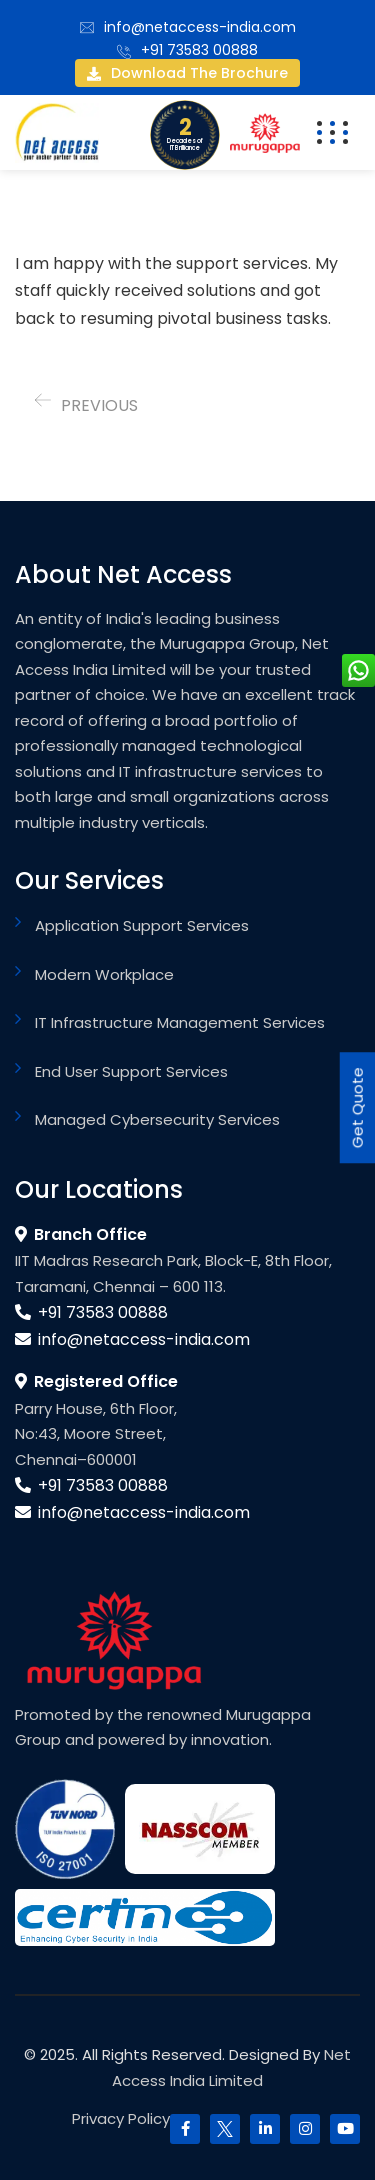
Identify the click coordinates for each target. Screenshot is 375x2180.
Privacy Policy (121, 2118)
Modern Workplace (104, 974)
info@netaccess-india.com (200, 27)
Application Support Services (142, 925)
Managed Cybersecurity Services (157, 1119)
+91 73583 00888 (199, 50)
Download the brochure (187, 73)
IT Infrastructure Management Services (180, 1022)
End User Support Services (131, 1071)
